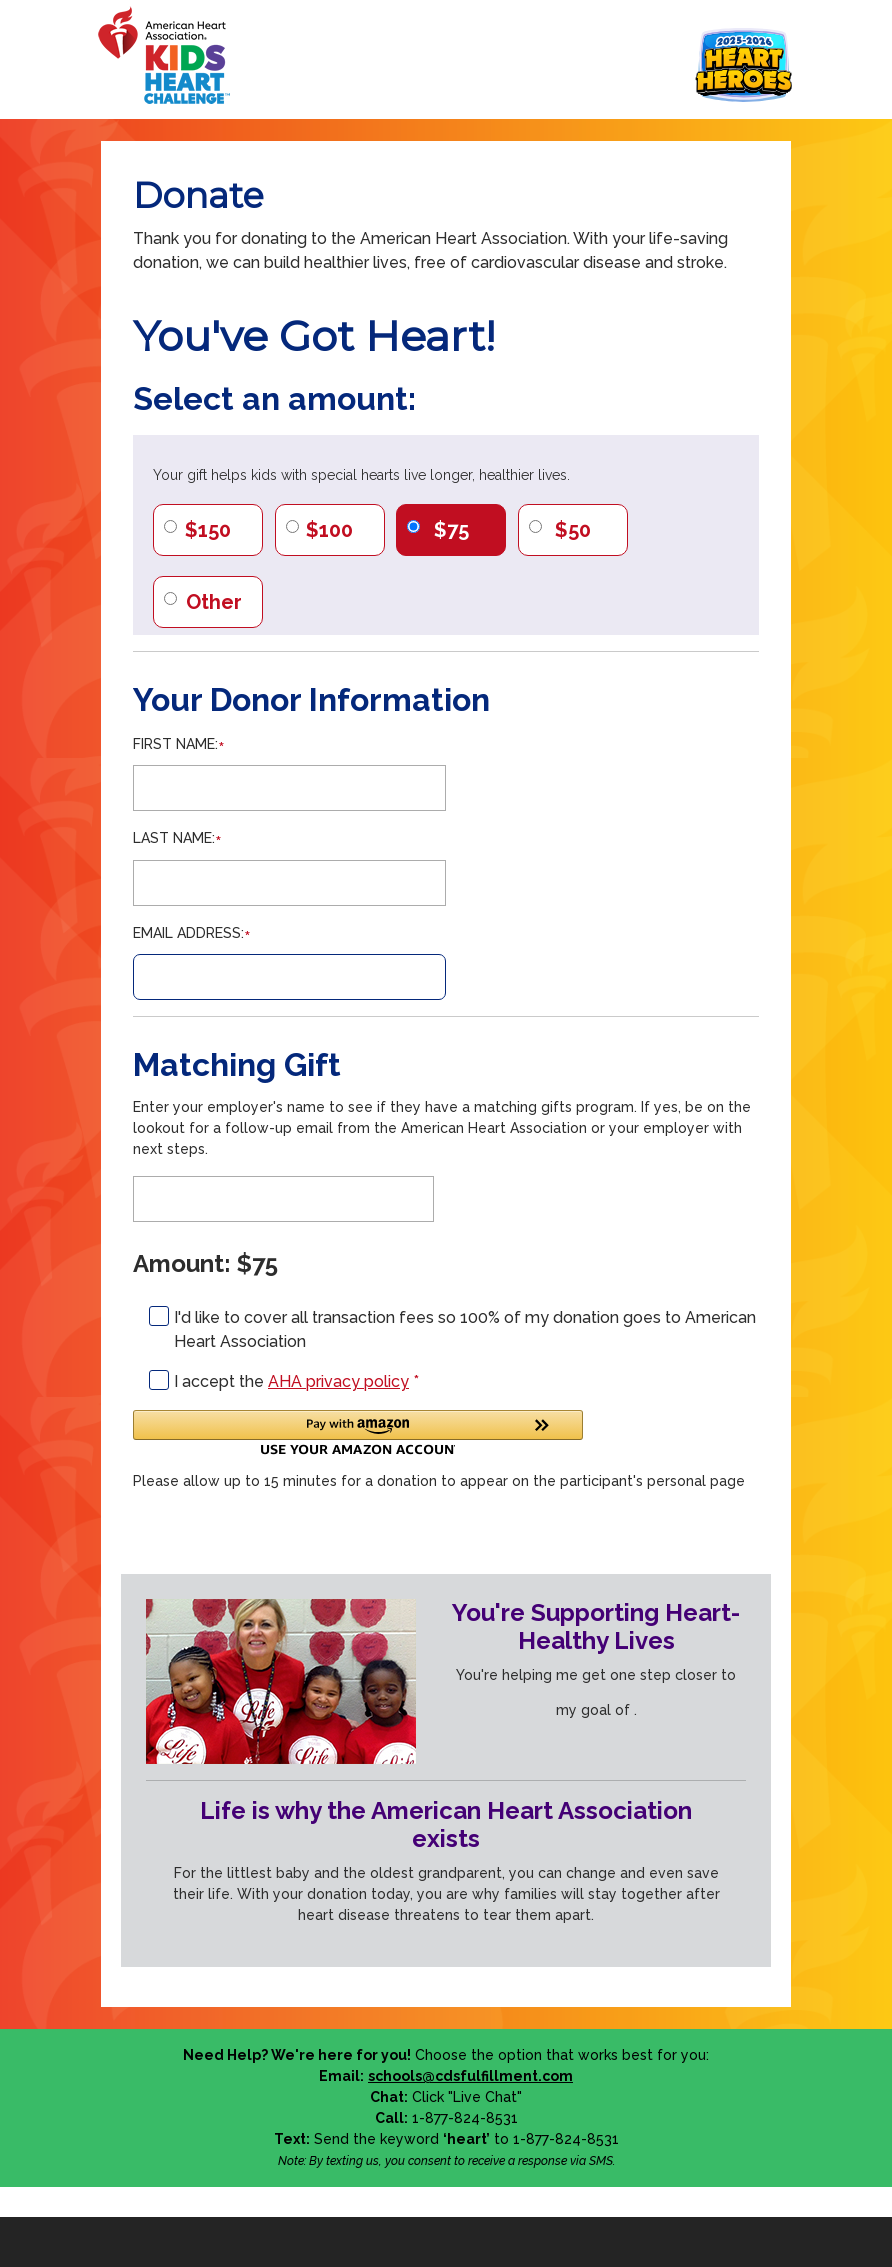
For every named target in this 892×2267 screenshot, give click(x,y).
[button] (358, 1432)
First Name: (175, 744)
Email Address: (188, 933)
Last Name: (174, 838)
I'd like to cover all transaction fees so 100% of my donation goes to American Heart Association (465, 1329)
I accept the (296, 1381)
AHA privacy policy (338, 1381)
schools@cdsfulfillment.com (470, 2076)
